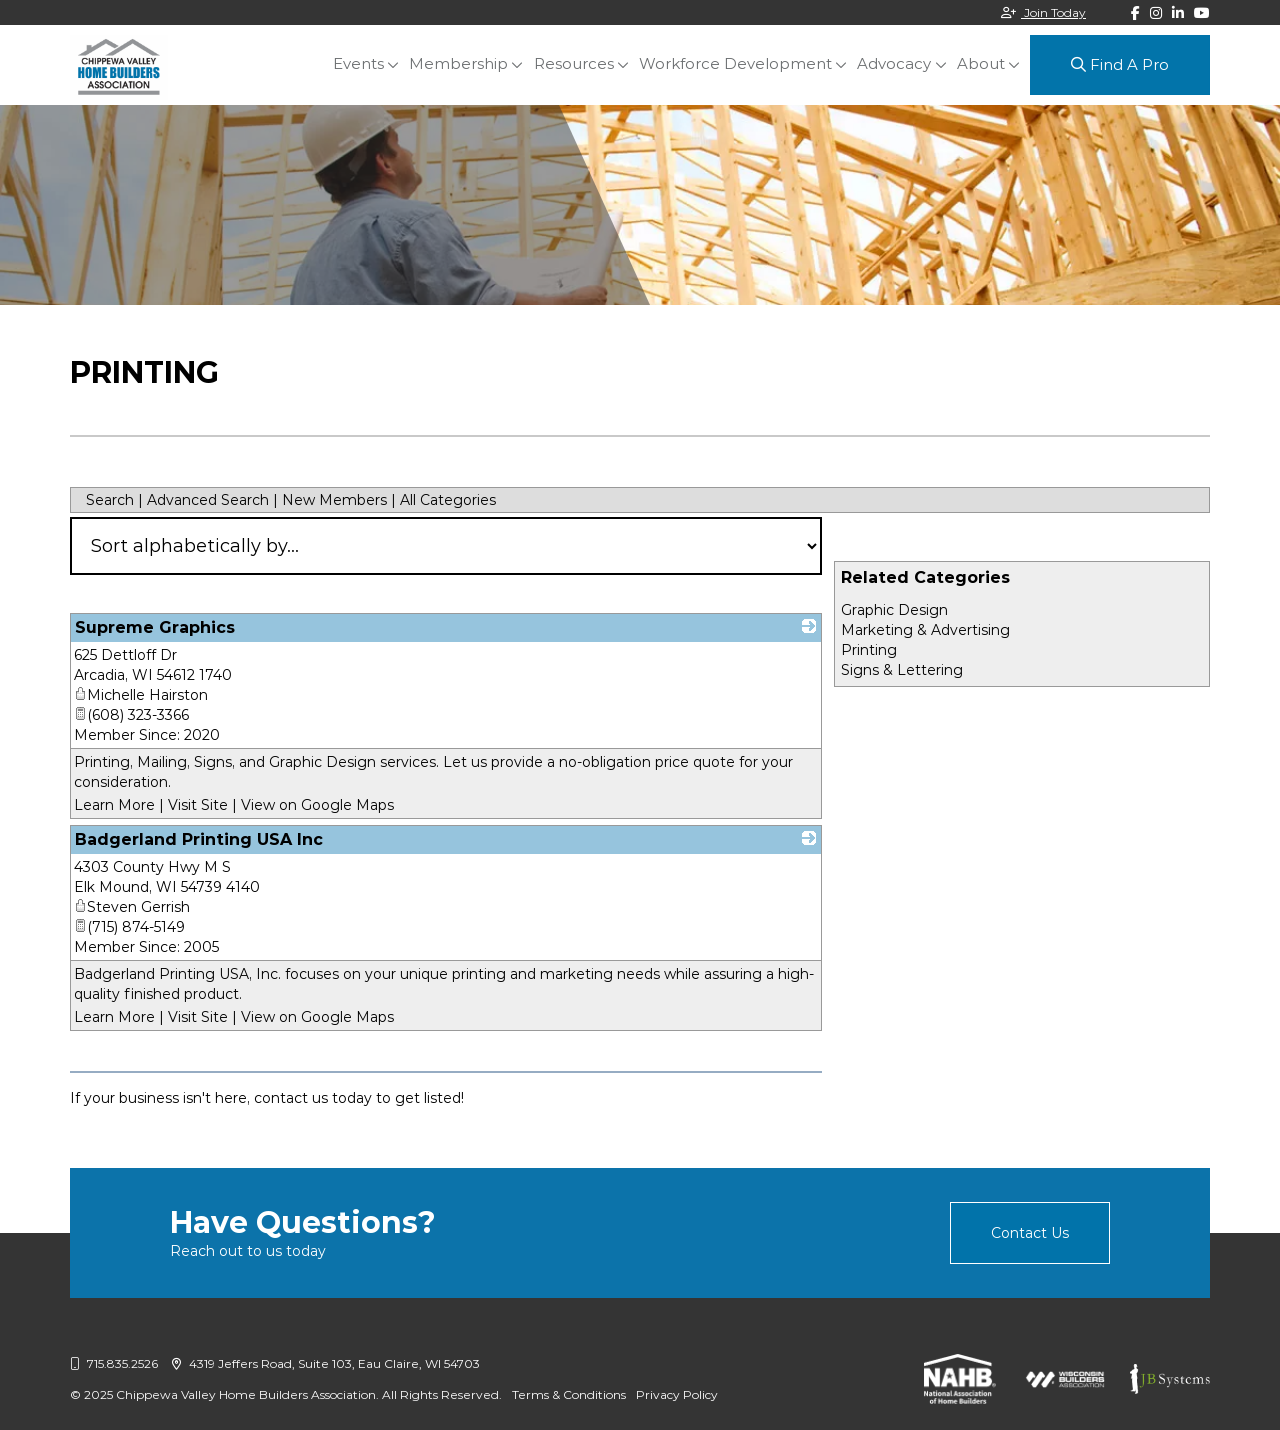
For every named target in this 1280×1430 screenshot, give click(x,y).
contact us (291, 1098)
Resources (575, 63)
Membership (460, 63)
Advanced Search (208, 500)
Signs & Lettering (902, 670)
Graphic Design (894, 610)
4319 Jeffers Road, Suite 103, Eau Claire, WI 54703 (326, 1363)
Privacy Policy (677, 1394)
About (981, 63)
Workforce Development (736, 63)
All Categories (448, 500)
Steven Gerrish (132, 907)
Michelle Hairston (141, 695)
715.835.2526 (114, 1363)
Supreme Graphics (155, 627)
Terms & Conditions (569, 1394)
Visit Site (198, 805)
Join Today (1043, 12)
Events (360, 63)
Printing (869, 650)
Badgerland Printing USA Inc (199, 839)
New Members (334, 500)
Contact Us (1030, 1233)
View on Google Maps (317, 805)
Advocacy (895, 63)
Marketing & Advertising (925, 630)
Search (110, 500)
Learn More (114, 805)
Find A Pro (1120, 64)
